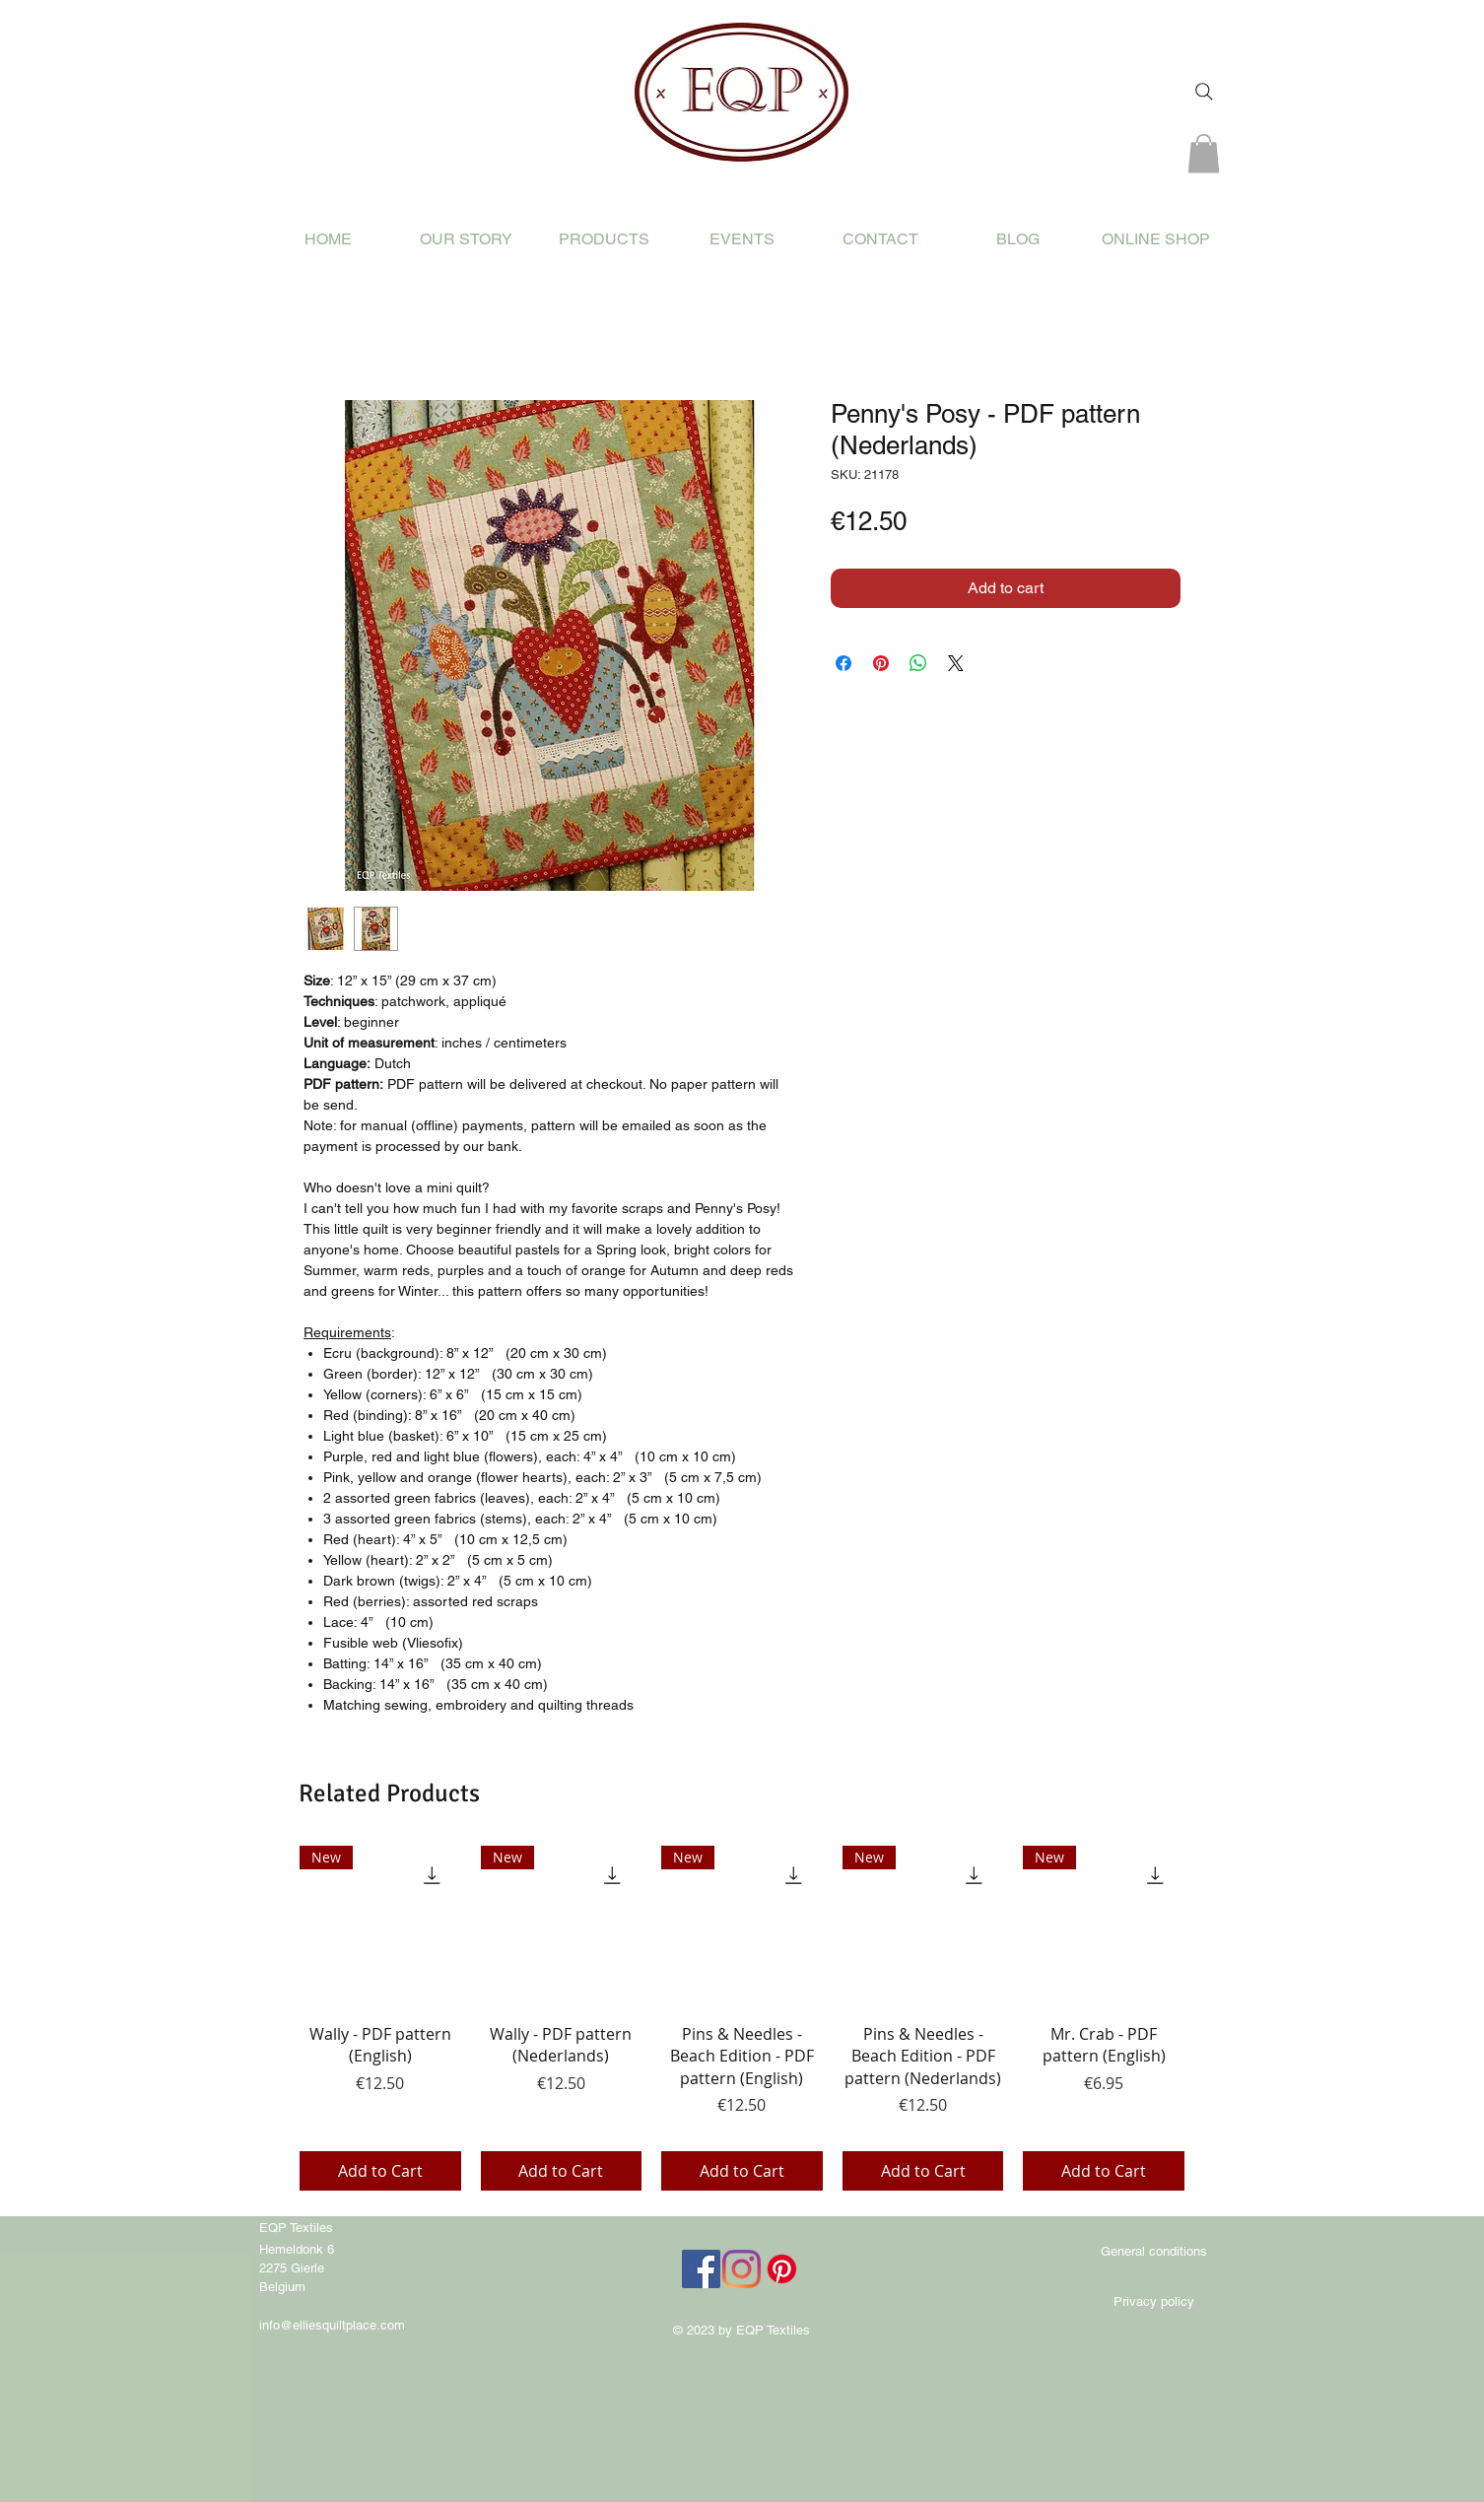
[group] (742, 2018)
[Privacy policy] (1154, 2302)
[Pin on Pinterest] (881, 663)
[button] (1203, 153)
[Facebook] (701, 2269)
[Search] (1204, 91)
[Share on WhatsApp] (918, 663)
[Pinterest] (782, 2269)
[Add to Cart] (380, 2171)
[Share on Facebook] (843, 663)
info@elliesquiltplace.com (332, 2325)
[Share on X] (956, 663)
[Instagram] (741, 2269)
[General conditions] (1154, 2251)
